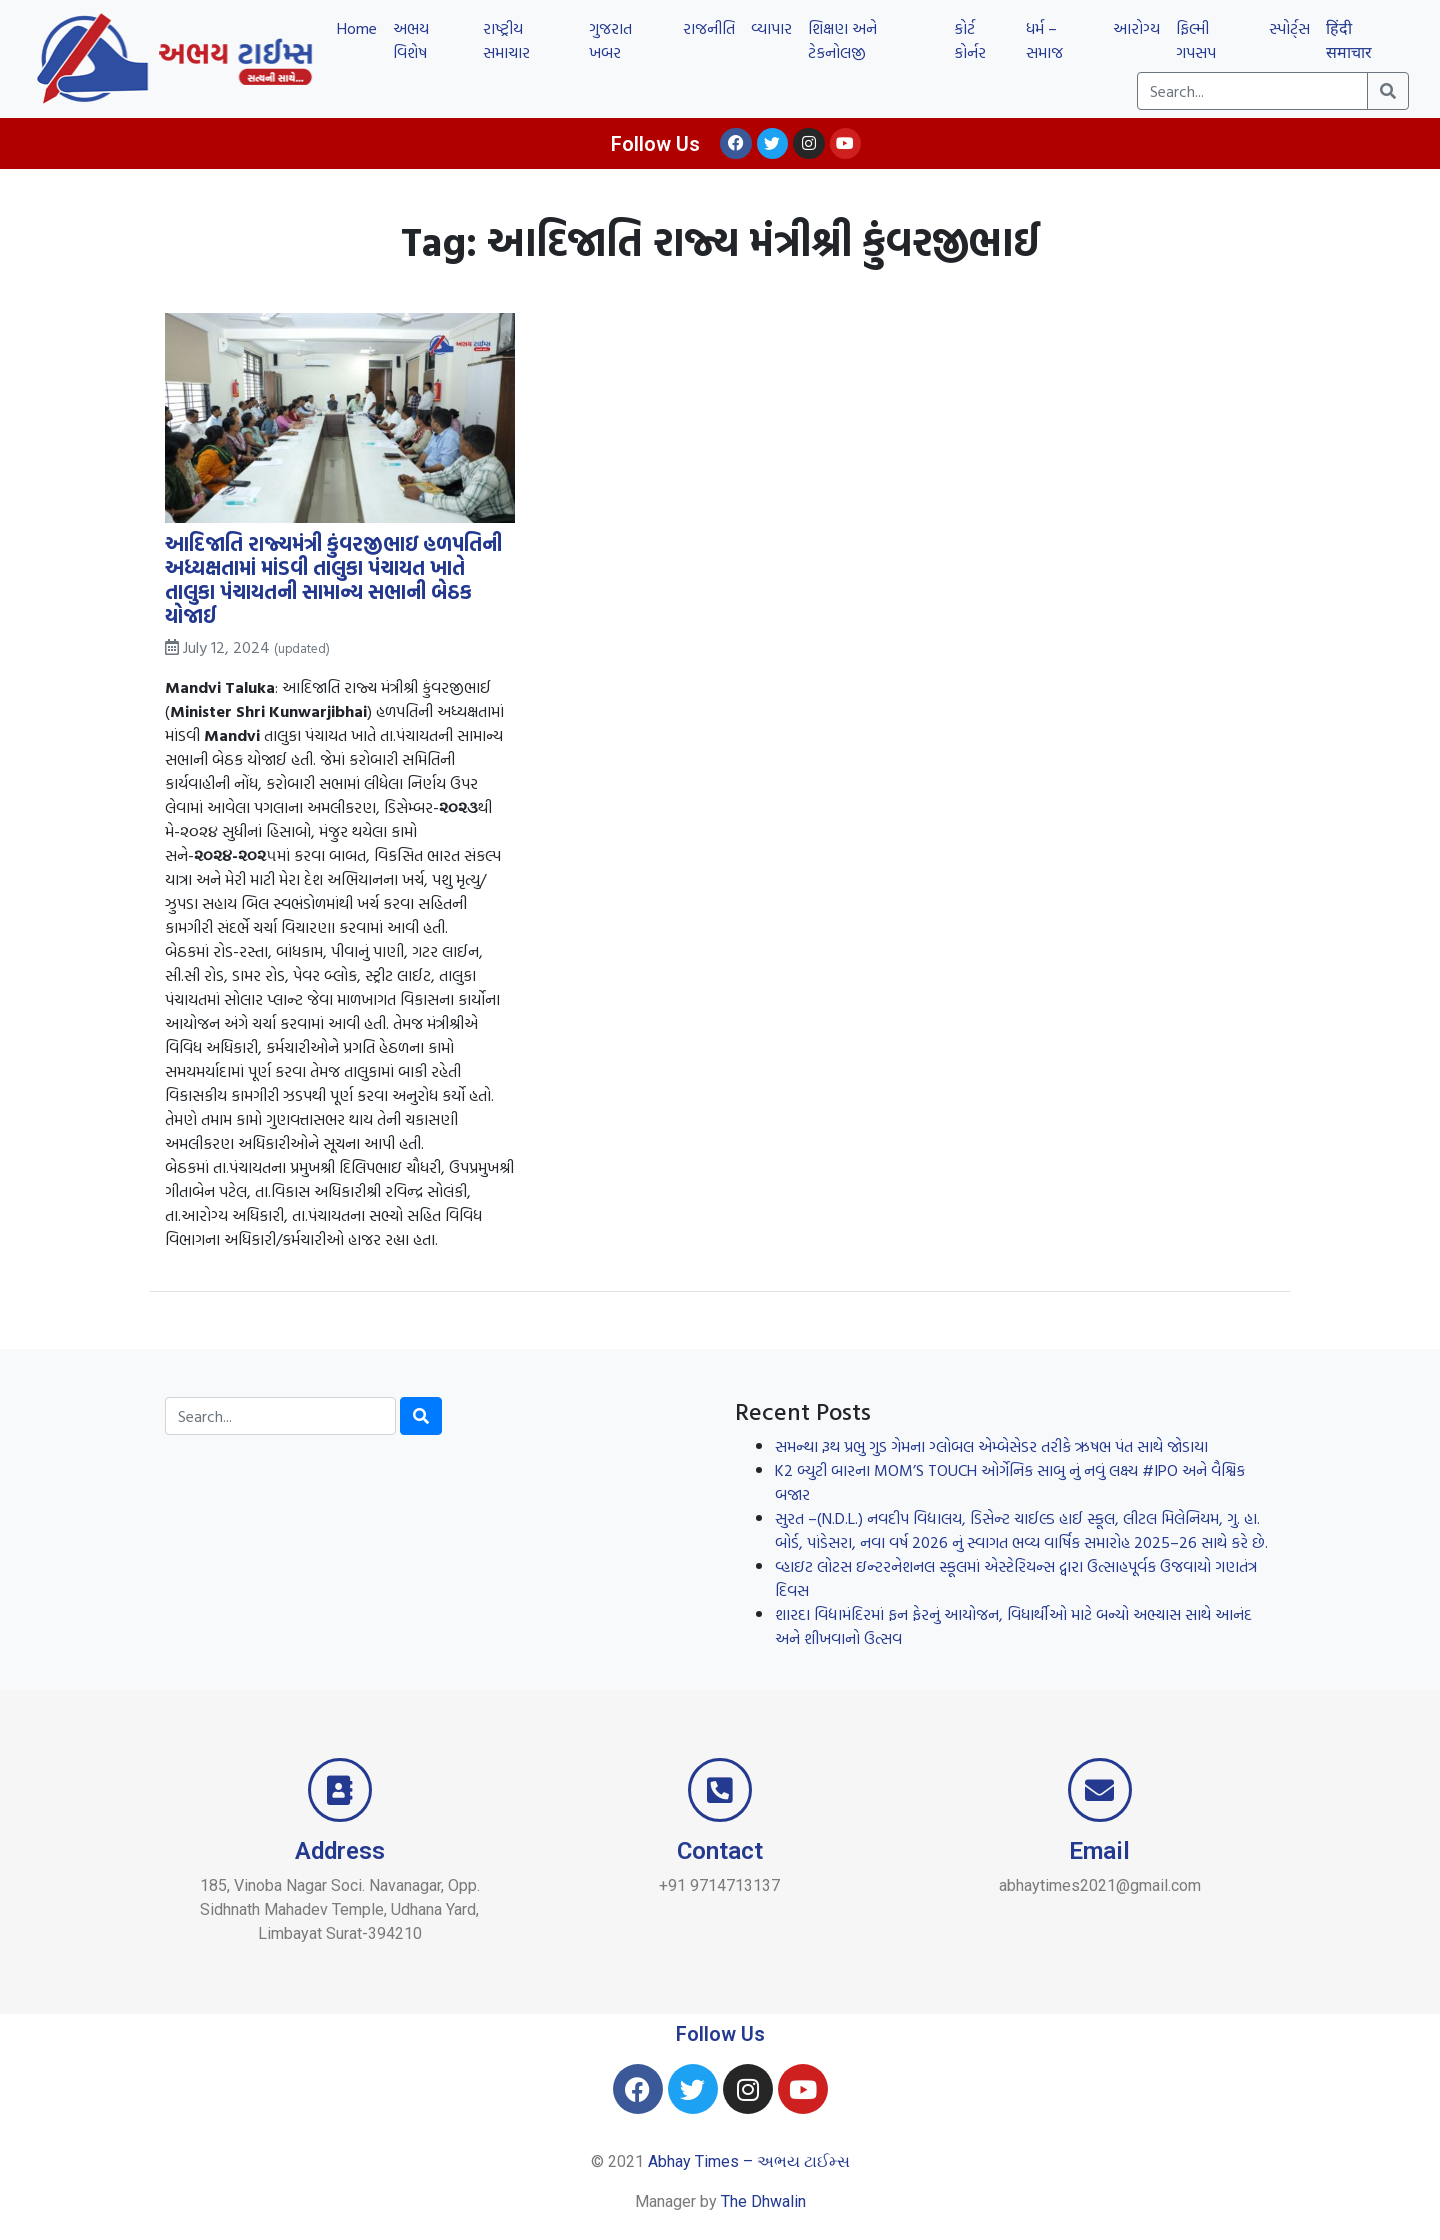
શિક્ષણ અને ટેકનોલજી (842, 40)
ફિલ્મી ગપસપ (1196, 40)
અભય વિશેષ (411, 40)
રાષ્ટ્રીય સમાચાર (506, 40)
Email (1099, 1851)
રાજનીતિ (709, 28)
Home (357, 28)
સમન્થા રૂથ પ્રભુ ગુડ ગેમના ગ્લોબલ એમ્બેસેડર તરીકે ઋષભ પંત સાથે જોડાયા (991, 1446)
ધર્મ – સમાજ (1044, 40)
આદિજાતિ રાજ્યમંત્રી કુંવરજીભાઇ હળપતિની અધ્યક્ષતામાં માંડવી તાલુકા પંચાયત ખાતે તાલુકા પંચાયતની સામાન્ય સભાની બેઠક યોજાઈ (333, 580)
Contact (720, 1851)
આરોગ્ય (1136, 28)
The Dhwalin (763, 2201)
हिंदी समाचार (1349, 40)
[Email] (1100, 1790)
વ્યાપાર (771, 28)
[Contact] (720, 1790)
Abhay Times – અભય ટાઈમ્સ (749, 2161)
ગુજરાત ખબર (610, 40)
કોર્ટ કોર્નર (970, 40)
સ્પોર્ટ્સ (1289, 28)
